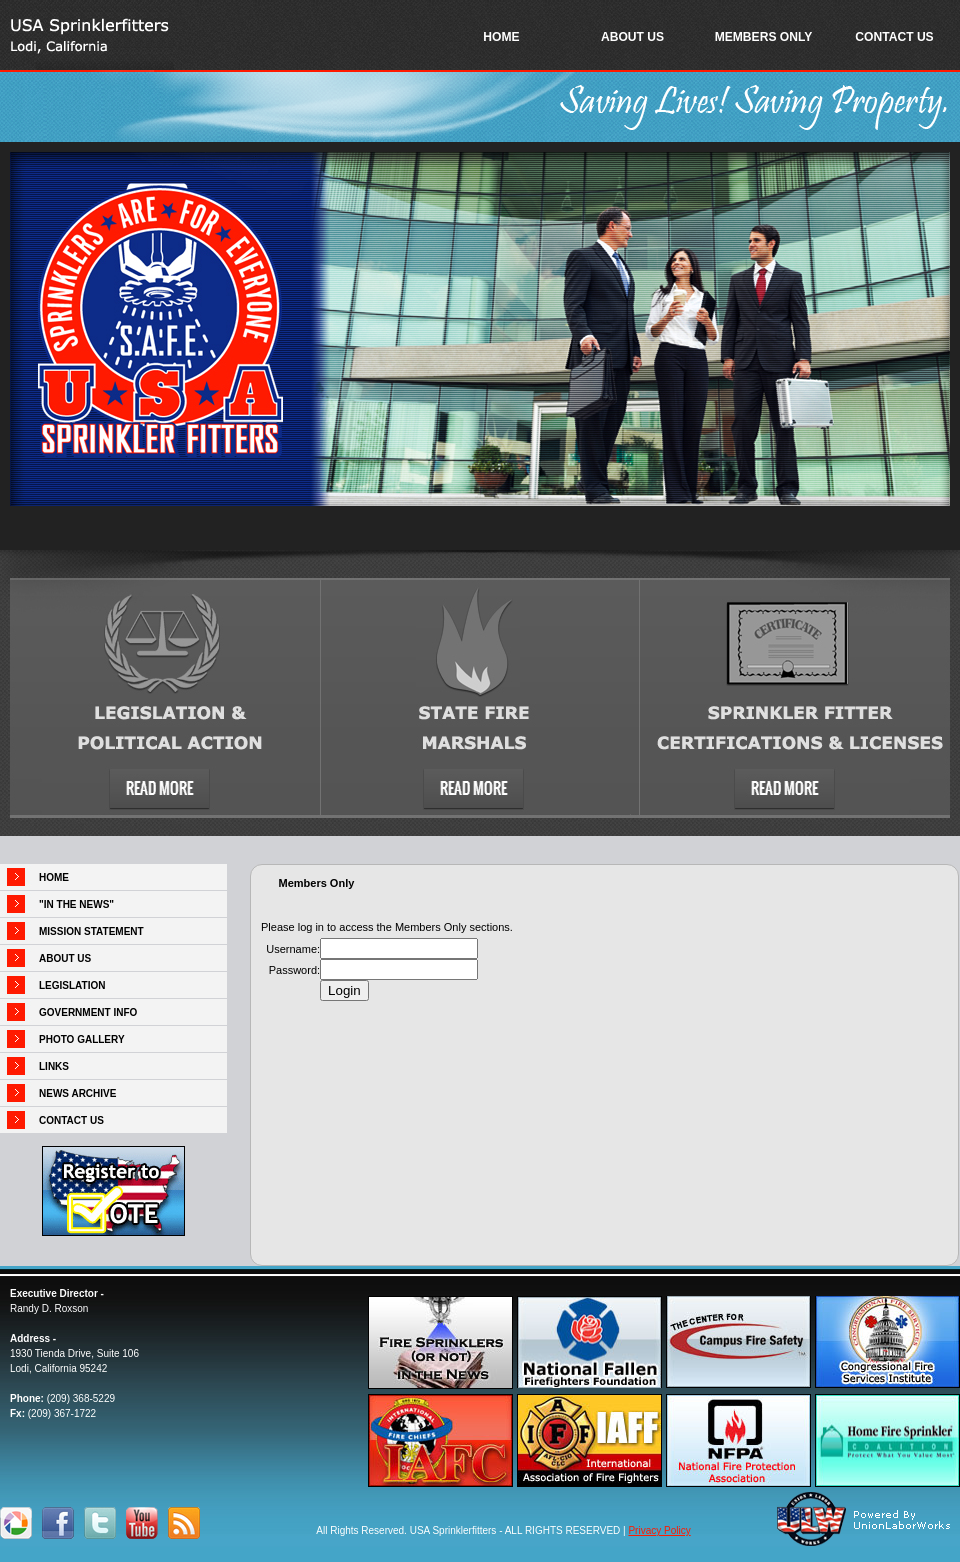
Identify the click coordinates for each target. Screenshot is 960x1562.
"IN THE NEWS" (76, 904)
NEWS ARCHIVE (77, 1093)
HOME (501, 37)
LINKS (54, 1066)
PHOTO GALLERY (82, 1039)
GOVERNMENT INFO (88, 1012)
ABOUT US (632, 37)
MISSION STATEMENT (91, 931)
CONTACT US (894, 37)
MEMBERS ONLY (764, 37)
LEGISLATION (72, 985)
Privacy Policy (659, 1530)
